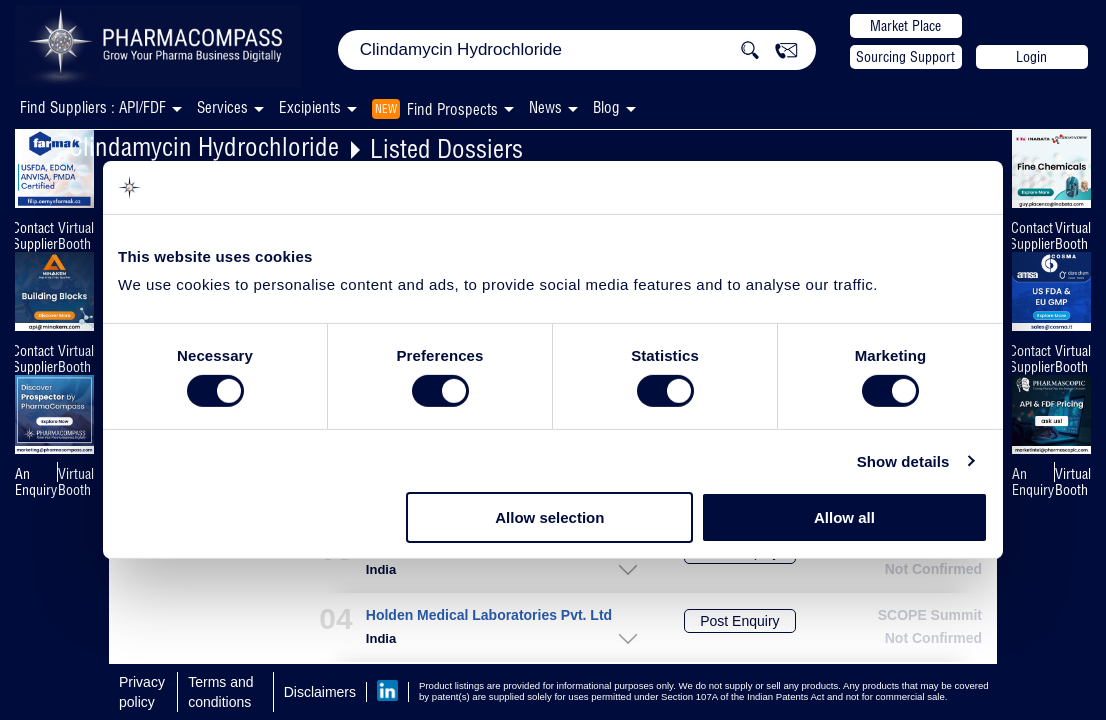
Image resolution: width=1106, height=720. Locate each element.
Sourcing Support (905, 57)
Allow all (844, 517)
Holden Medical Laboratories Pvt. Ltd (489, 615)
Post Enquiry (739, 621)
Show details (903, 461)
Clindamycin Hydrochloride (204, 146)
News (545, 107)
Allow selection (549, 517)
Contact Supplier (35, 236)
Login (1031, 57)
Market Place (905, 26)
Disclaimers (320, 692)
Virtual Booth (76, 236)
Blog (606, 107)
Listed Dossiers (446, 148)
